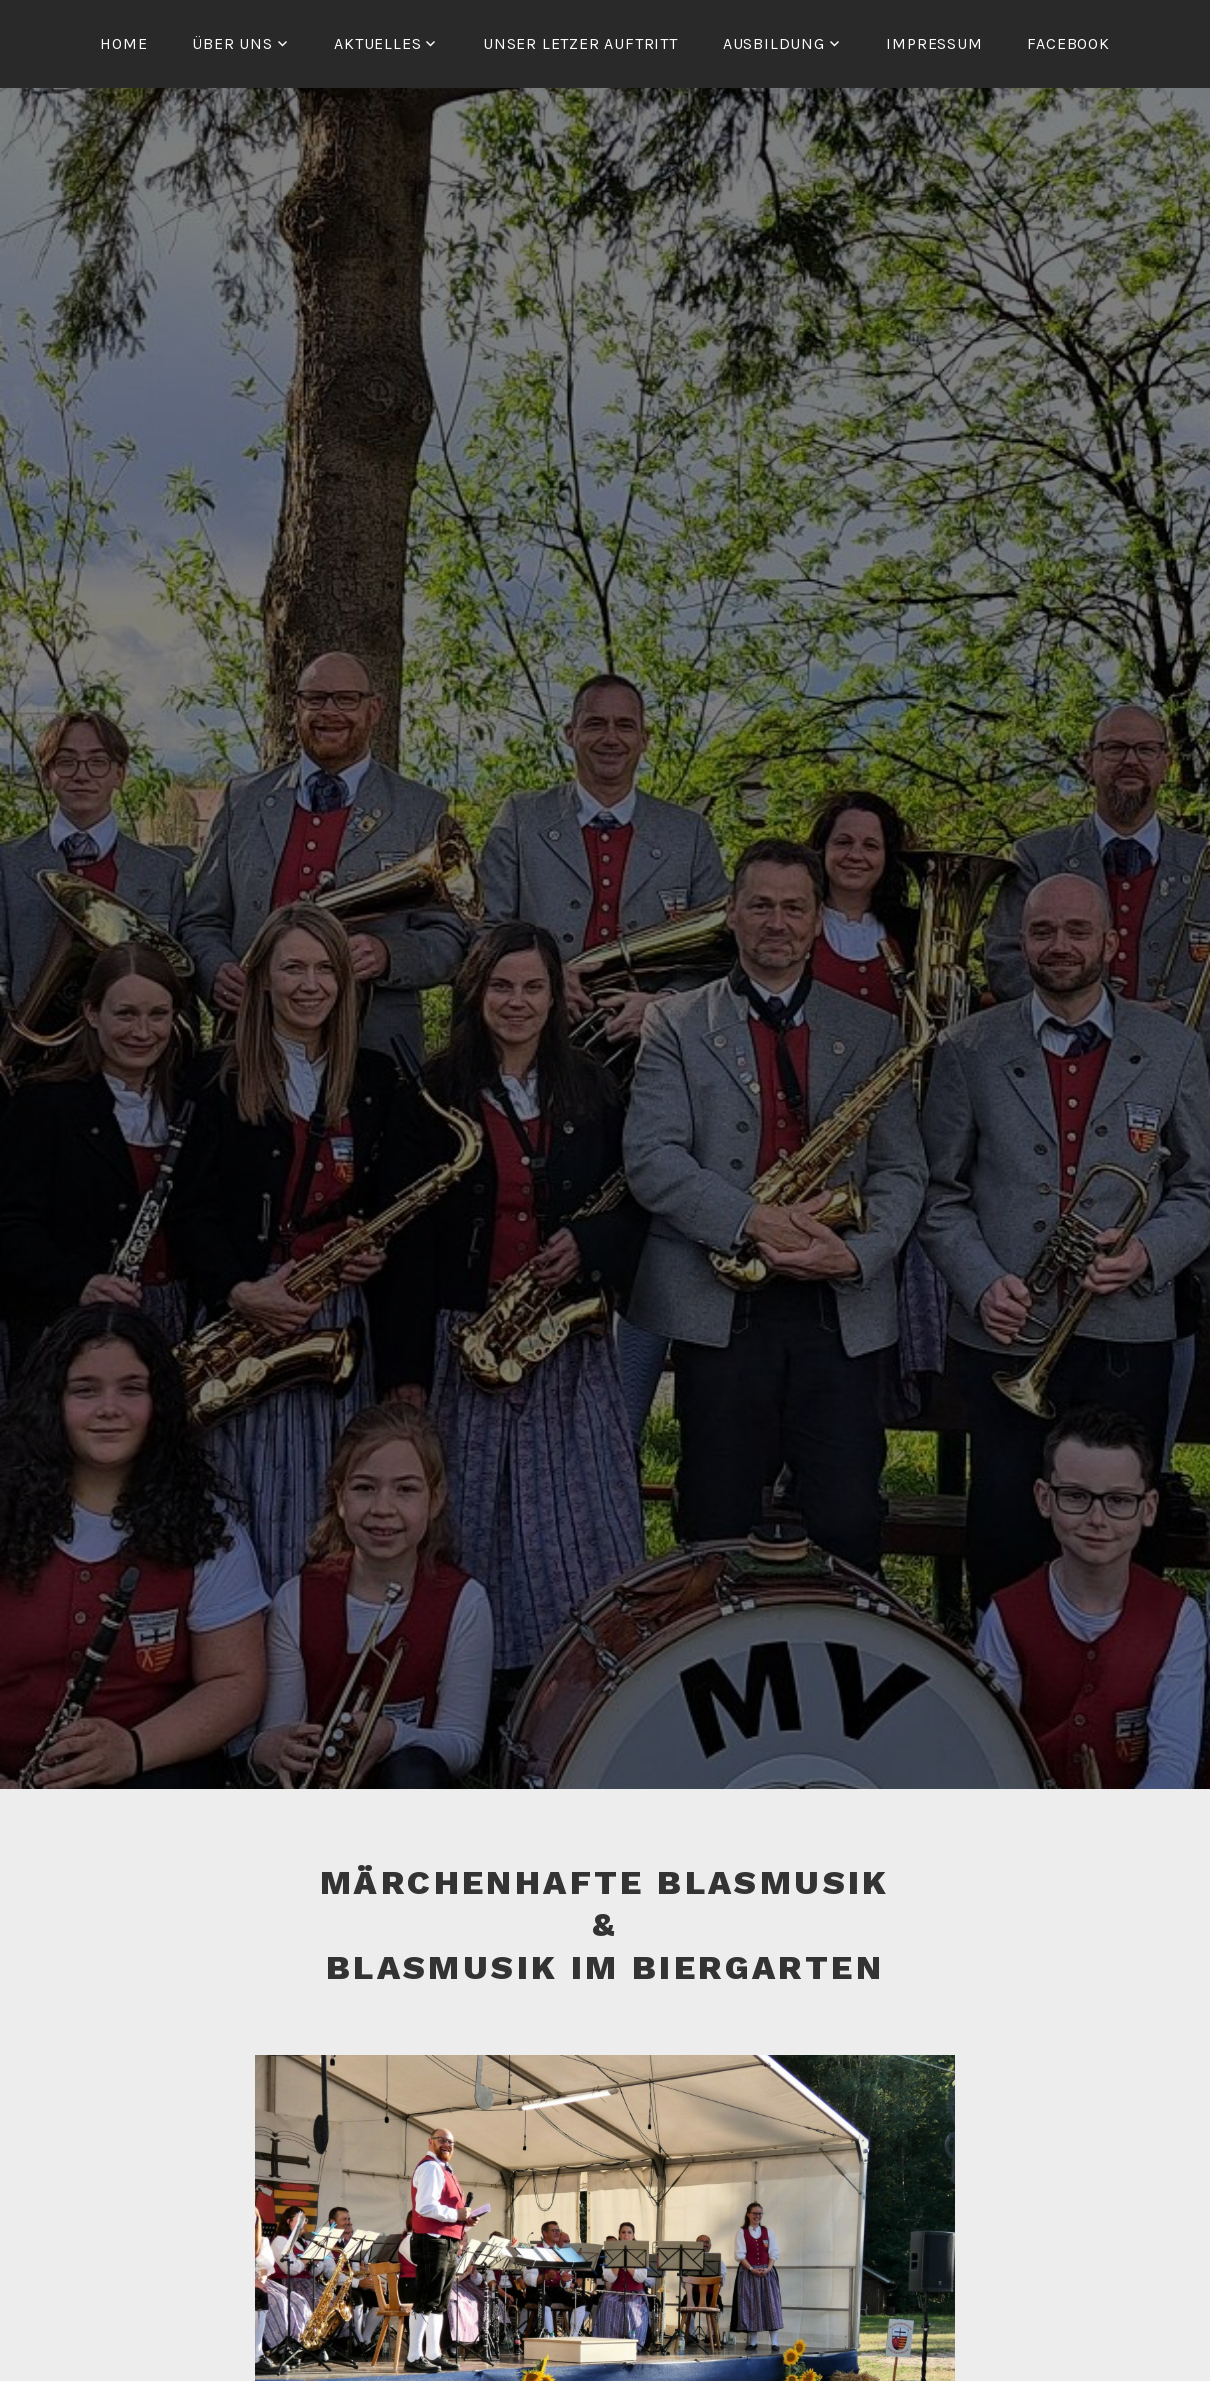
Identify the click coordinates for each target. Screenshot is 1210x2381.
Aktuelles (377, 43)
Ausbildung (774, 43)
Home (123, 43)
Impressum (934, 43)
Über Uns (232, 43)
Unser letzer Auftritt (580, 43)
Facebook (1068, 43)
